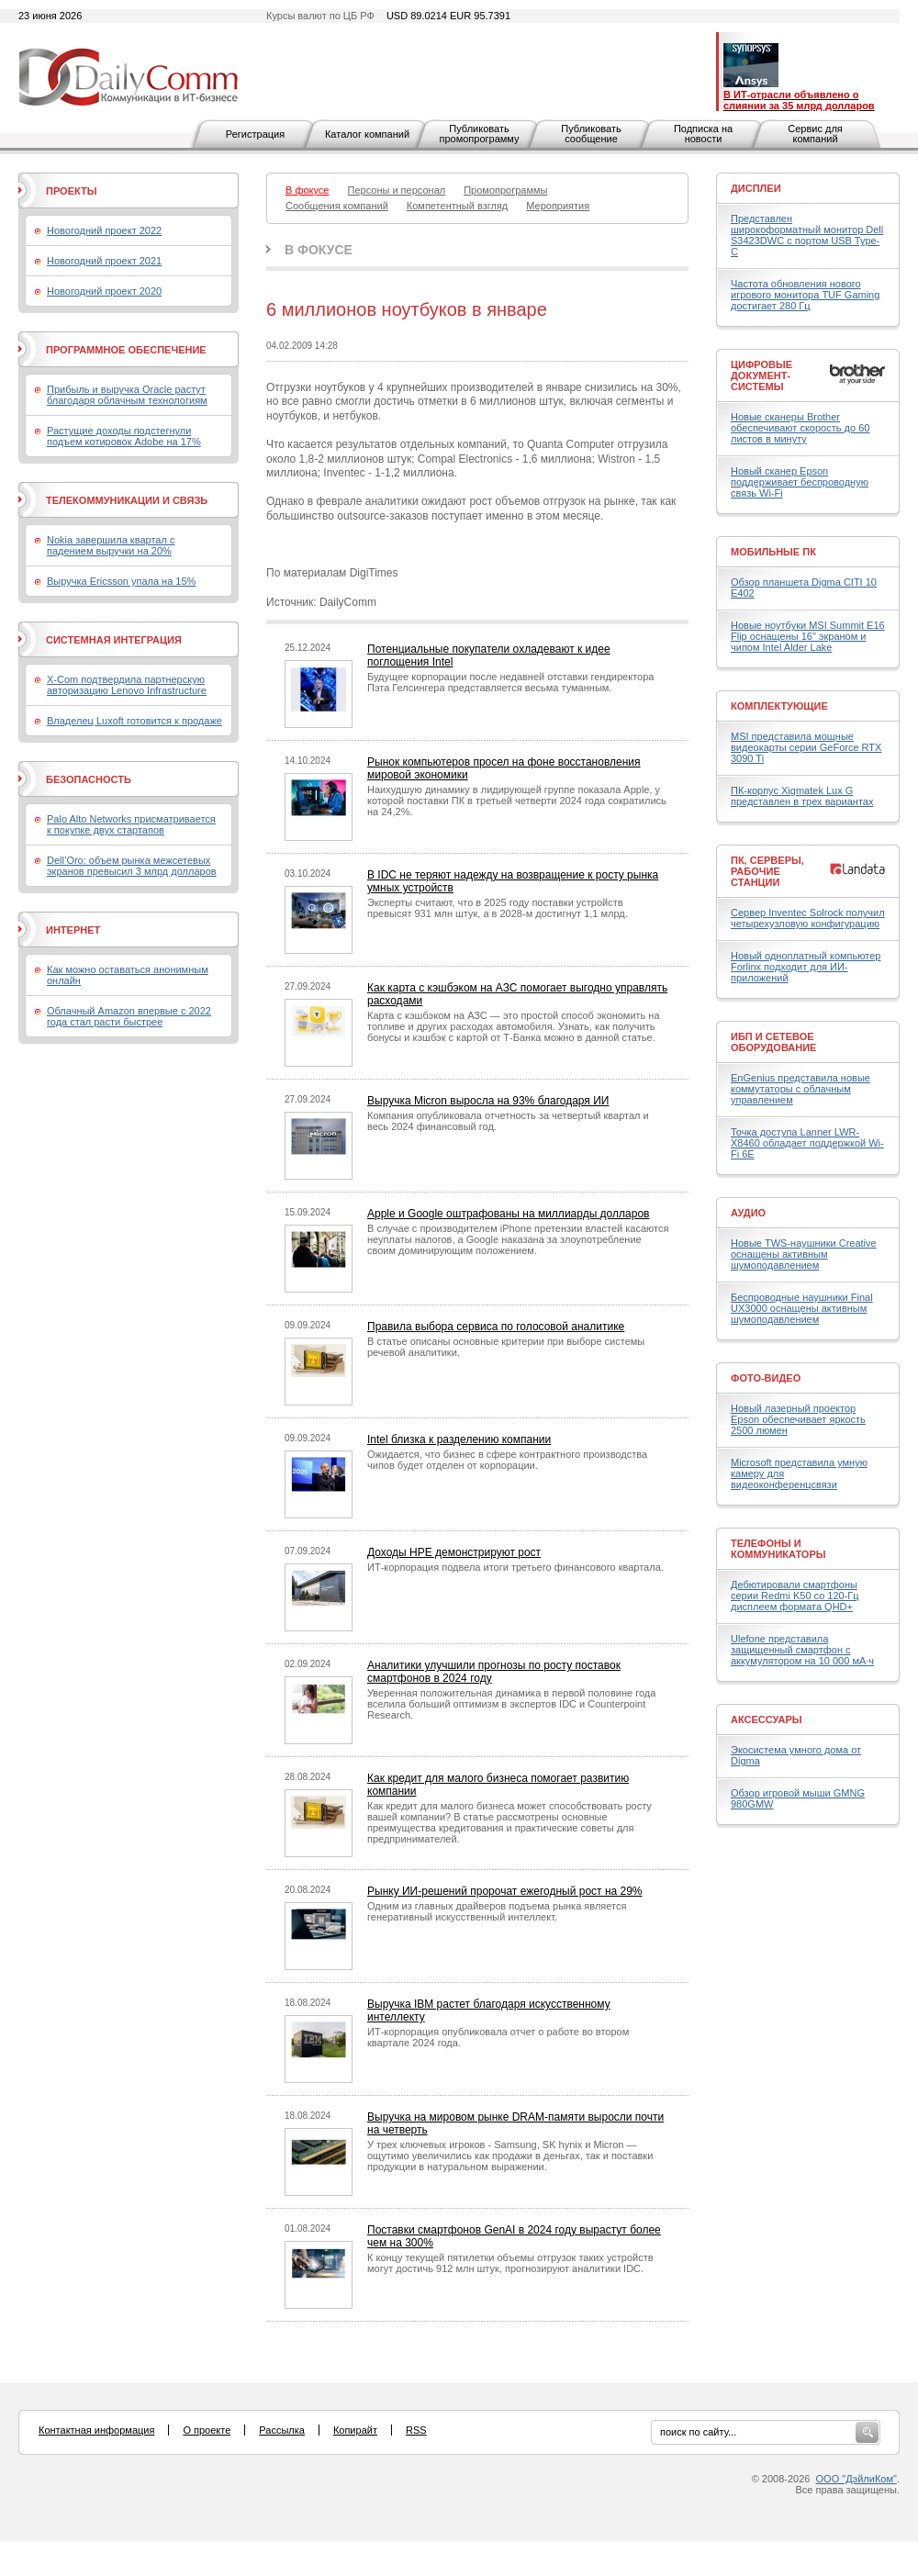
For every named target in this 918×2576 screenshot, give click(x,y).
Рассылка (282, 2430)
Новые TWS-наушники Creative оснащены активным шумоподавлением (804, 1254)
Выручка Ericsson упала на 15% (121, 581)
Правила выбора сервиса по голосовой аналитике (495, 1326)
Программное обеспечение (126, 349)
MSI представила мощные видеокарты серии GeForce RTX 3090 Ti (806, 747)
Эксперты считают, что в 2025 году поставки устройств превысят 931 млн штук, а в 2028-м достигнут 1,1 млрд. (497, 908)
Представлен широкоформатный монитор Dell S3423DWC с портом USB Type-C (807, 235)
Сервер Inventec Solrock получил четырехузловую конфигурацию (808, 918)
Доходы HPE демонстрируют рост (454, 1552)
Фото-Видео (765, 1377)
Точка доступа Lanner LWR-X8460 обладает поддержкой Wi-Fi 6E (807, 1142)
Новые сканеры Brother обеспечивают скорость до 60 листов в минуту (800, 427)
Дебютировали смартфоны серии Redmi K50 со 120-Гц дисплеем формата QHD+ (795, 1595)
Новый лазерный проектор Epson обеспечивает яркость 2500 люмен (798, 1419)
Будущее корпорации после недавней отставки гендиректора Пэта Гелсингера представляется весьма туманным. (510, 682)
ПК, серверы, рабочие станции (767, 871)
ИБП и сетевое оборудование (773, 1042)
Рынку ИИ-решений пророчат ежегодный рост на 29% (505, 1891)
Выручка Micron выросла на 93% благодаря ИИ (488, 1100)
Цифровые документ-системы (761, 375)
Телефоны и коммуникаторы (778, 1549)
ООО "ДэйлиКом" (856, 2478)
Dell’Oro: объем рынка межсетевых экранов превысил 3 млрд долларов (132, 866)
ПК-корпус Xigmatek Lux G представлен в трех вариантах (802, 796)
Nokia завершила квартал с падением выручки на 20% (110, 545)
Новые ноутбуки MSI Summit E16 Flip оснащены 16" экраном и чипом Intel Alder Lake (808, 636)
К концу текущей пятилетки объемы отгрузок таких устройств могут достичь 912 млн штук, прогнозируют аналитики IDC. (510, 2263)
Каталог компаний (367, 134)
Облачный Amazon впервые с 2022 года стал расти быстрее (129, 1016)
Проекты (71, 190)
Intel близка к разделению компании (459, 1439)
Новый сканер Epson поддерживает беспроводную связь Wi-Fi (799, 481)
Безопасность (88, 779)
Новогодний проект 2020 (104, 291)
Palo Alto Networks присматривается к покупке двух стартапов (131, 824)
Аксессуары (766, 1719)
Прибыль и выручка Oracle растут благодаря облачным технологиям (127, 395)
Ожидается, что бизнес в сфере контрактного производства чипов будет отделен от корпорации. (507, 1460)
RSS (416, 2430)
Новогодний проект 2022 (104, 230)
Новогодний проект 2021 (104, 260)
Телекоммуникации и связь (126, 500)
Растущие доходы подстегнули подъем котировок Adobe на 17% (124, 436)
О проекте (206, 2430)
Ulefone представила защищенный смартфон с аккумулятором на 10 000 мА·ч (802, 1649)
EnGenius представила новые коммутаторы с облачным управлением (800, 1088)
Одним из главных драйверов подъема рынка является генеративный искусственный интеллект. (496, 1911)
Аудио (748, 1212)
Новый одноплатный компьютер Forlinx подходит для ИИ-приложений (805, 966)
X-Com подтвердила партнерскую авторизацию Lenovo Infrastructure (127, 685)
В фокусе (319, 249)
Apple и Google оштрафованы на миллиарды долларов (508, 1213)
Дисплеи (756, 188)
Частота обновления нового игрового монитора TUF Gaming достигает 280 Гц (805, 294)
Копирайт (355, 2430)
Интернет (73, 929)
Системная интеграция (114, 639)
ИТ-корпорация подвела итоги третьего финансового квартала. (515, 1567)
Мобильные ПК (773, 551)
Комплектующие (779, 705)
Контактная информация (96, 2430)
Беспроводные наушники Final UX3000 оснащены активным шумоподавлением (802, 1308)
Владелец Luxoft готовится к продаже (134, 720)
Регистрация (255, 134)
